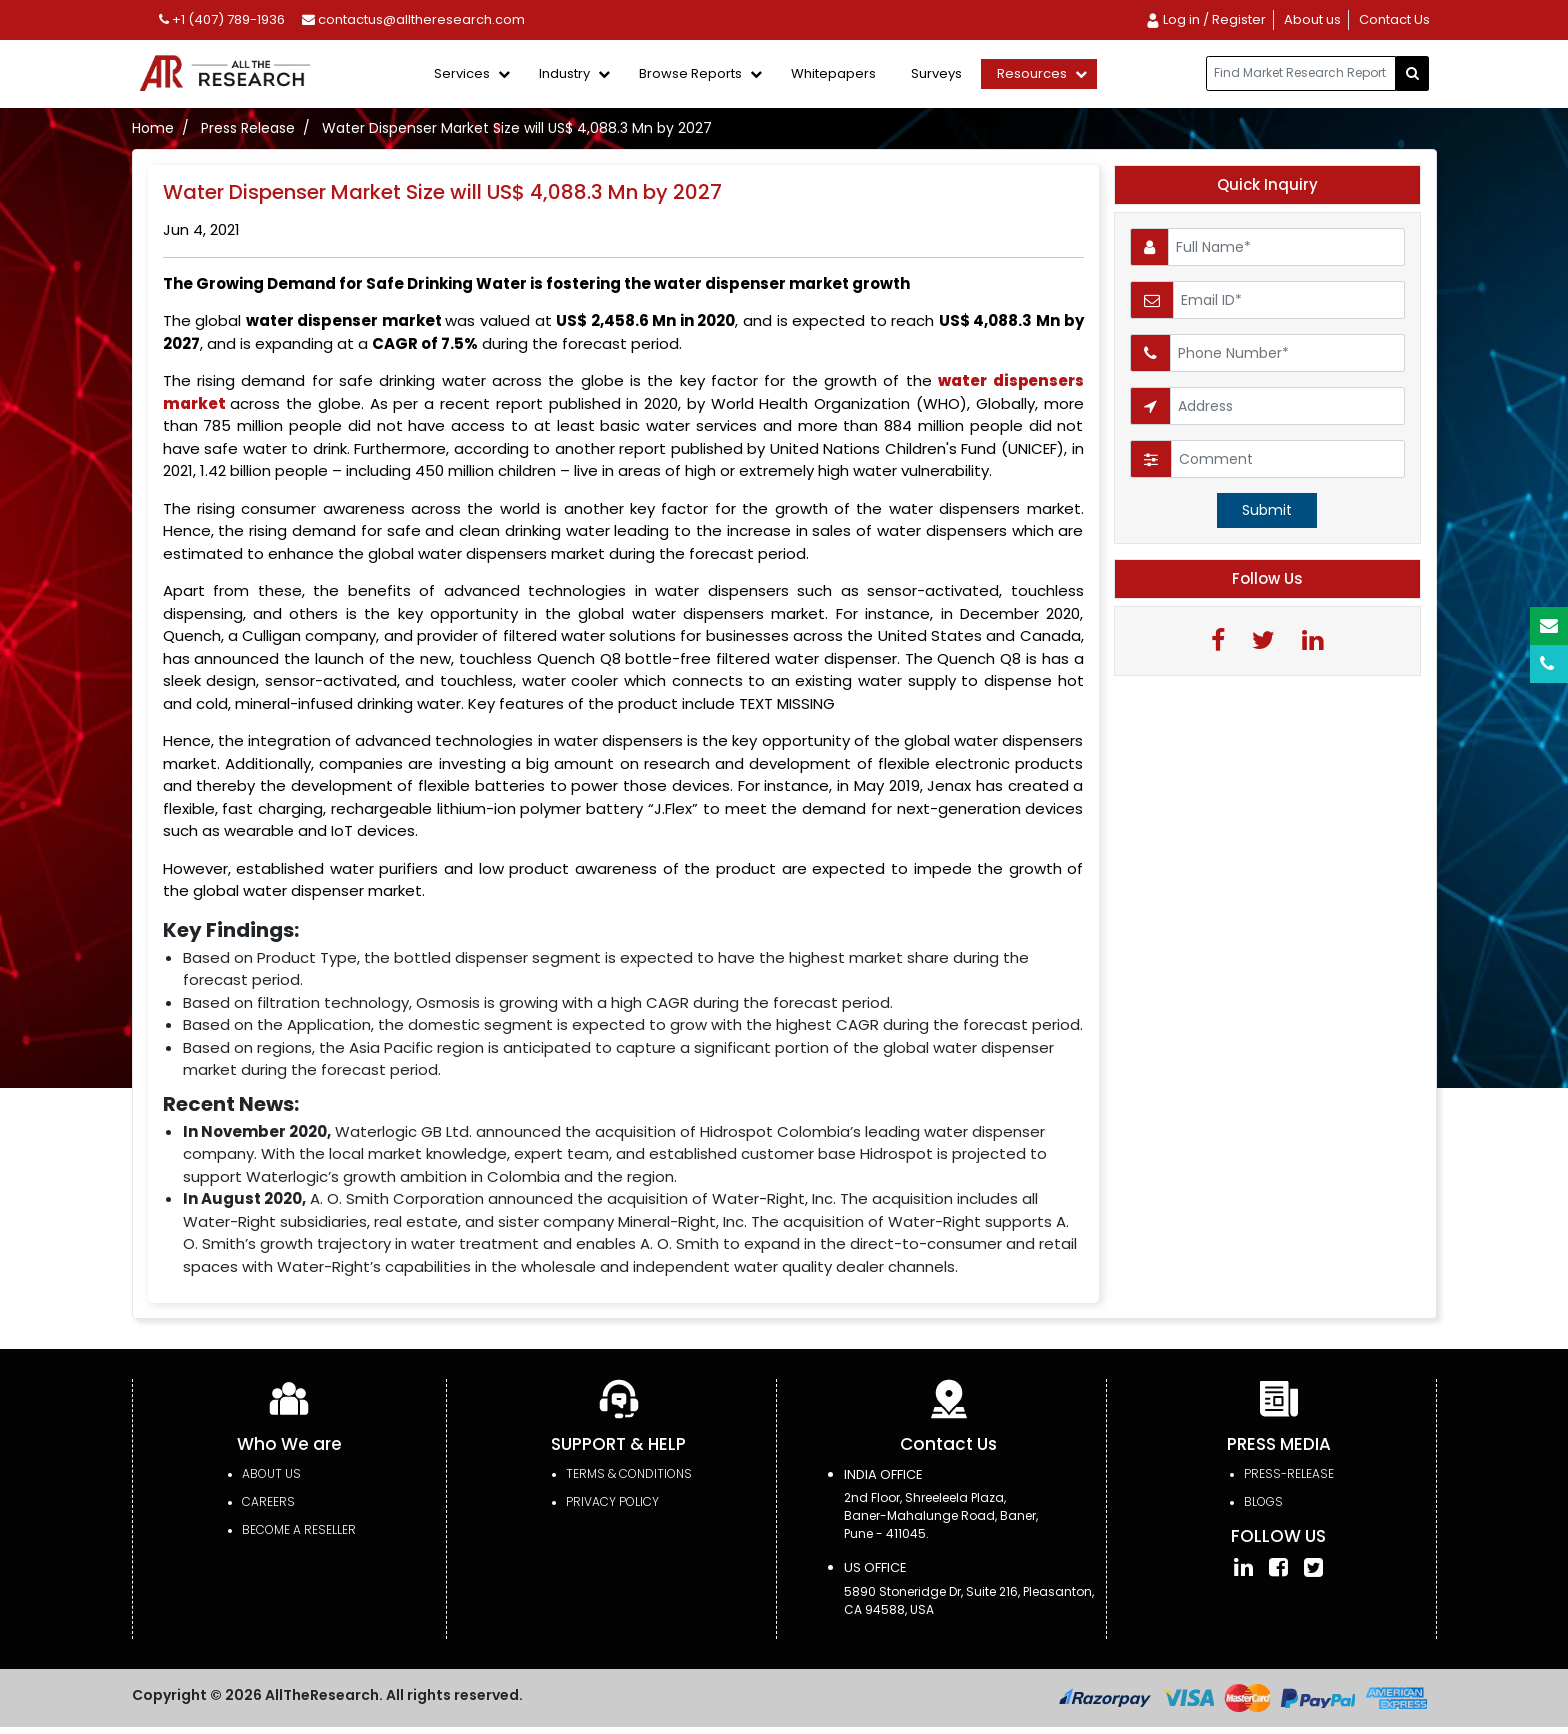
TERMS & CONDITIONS (629, 1473)
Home (153, 128)
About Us (271, 1473)
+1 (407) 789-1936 (222, 19)
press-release (1289, 1473)
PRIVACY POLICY (612, 1501)
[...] (1301, 73)
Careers (268, 1501)
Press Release (248, 128)
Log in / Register (1205, 19)
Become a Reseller (299, 1529)
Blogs (1263, 1501)
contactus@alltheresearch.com (413, 19)
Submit (1267, 510)
